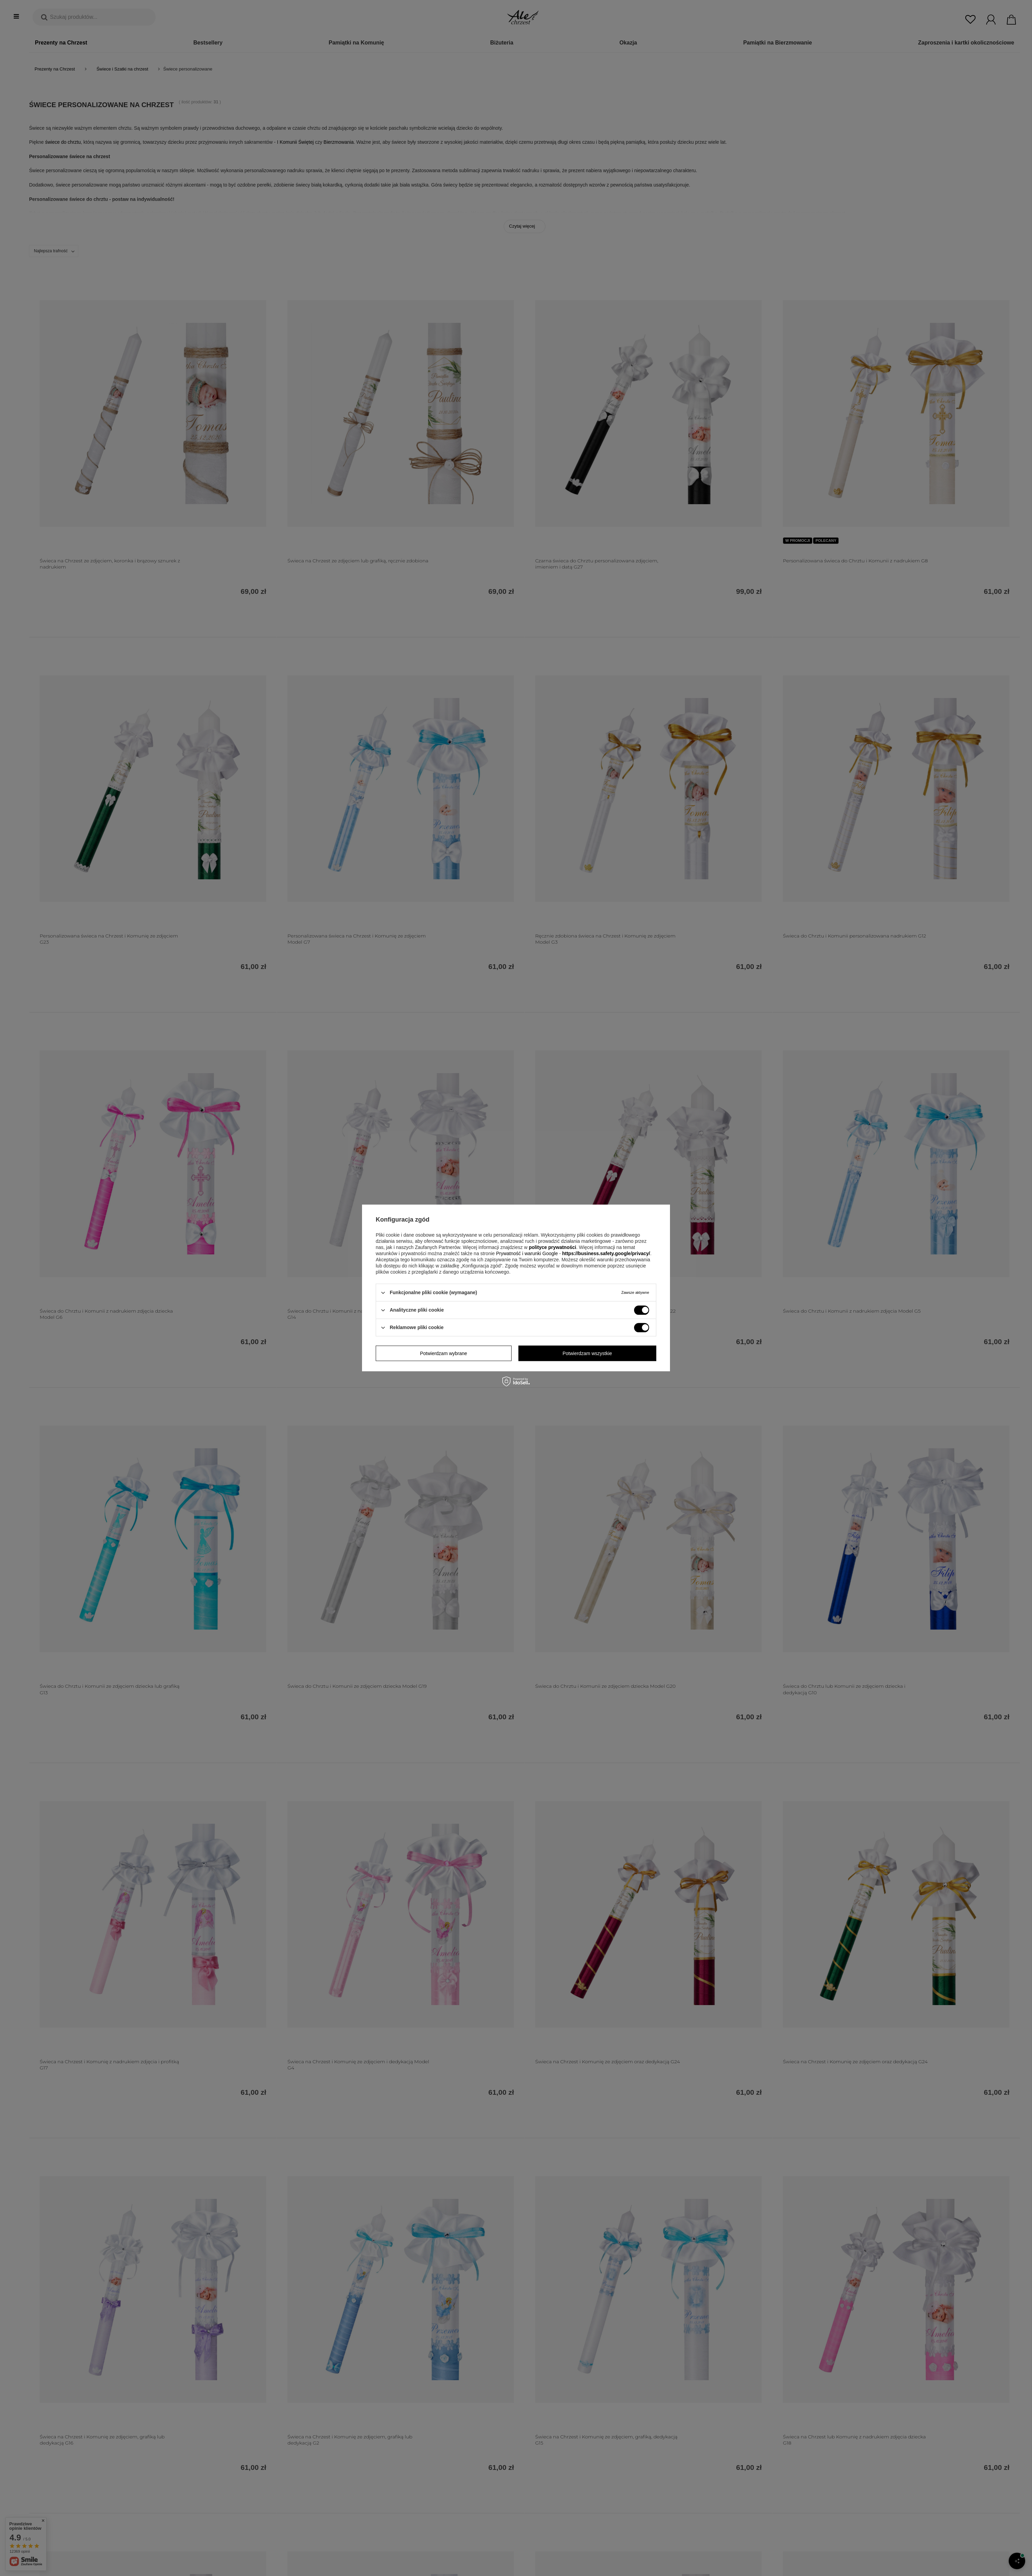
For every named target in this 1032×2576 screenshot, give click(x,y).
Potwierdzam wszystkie (587, 1353)
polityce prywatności (552, 1247)
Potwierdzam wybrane (443, 1353)
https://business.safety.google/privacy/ (606, 1253)
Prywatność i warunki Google (527, 1253)
